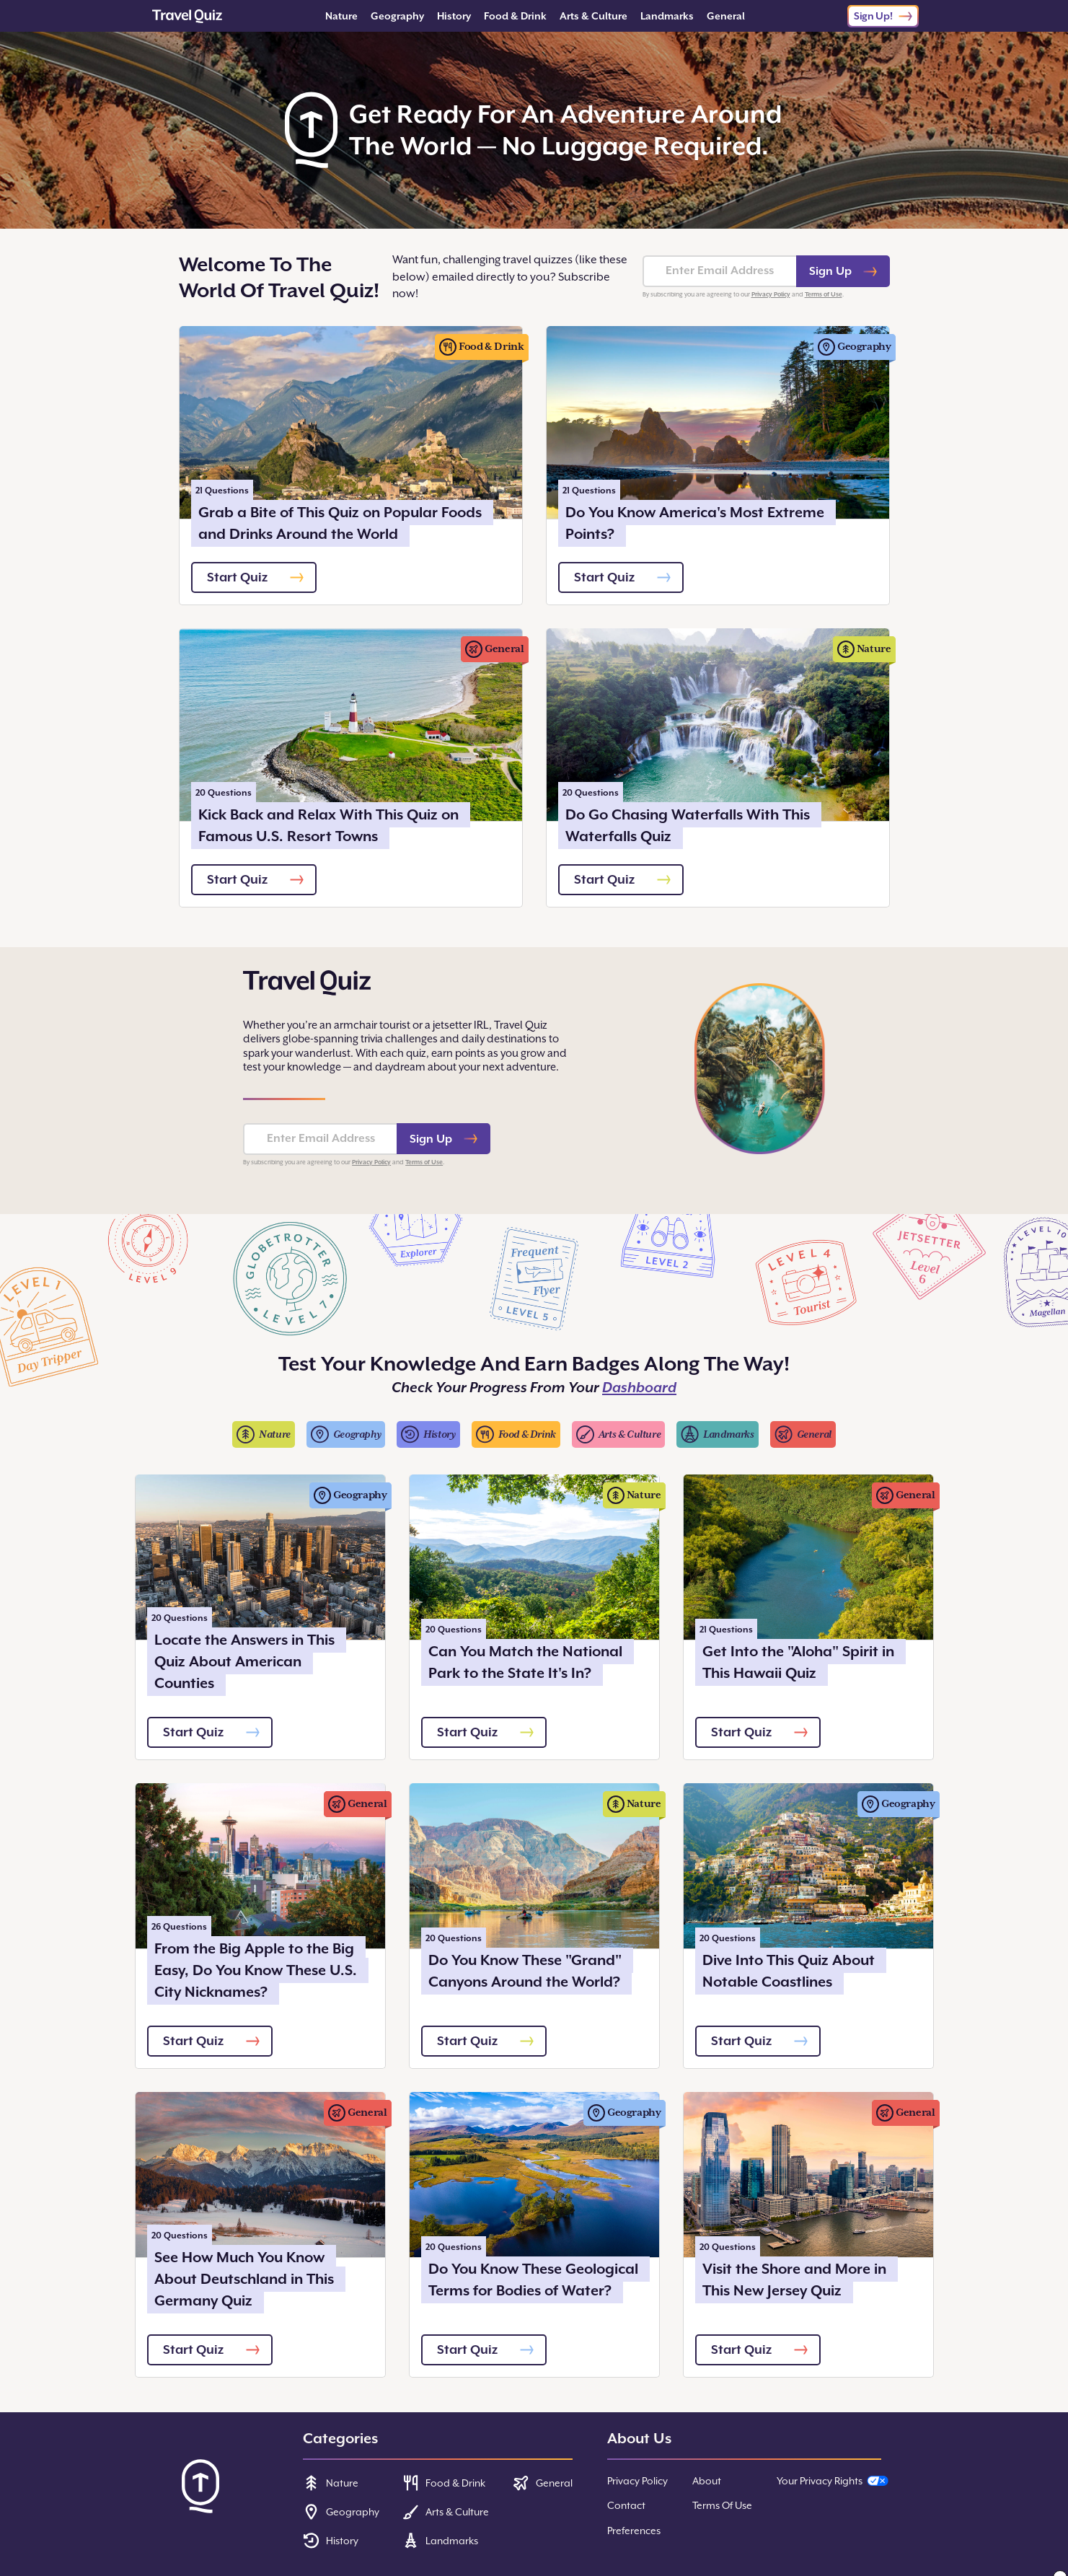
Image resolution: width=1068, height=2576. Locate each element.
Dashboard (639, 1388)
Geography (397, 15)
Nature (341, 15)
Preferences (634, 2530)
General (726, 15)
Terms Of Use (722, 2505)
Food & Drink (515, 15)
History (454, 15)
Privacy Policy (770, 294)
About (706, 2480)
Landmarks (667, 15)
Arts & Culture (593, 15)
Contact (626, 2505)
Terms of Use (823, 294)
